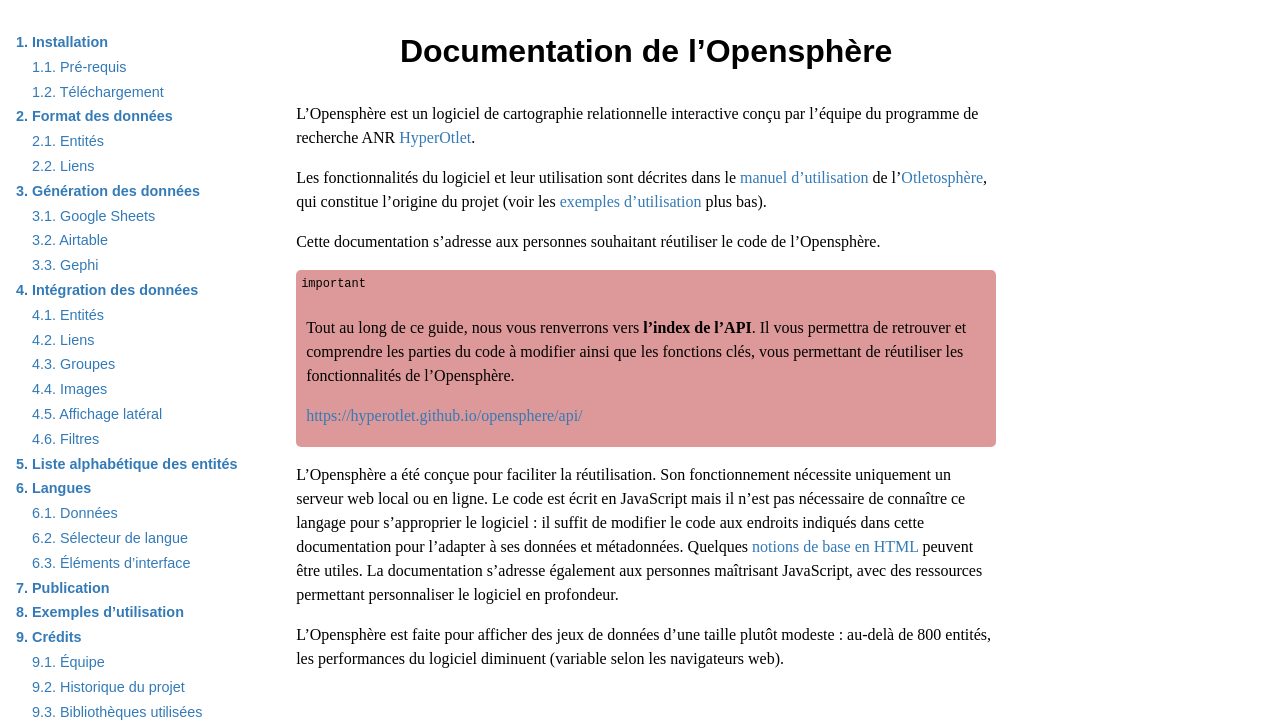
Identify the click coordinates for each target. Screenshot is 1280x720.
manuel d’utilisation (804, 177)
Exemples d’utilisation (100, 612)
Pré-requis (79, 67)
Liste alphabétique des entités (127, 464)
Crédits (49, 637)
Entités (68, 141)
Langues (53, 488)
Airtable (70, 240)
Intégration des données (107, 290)
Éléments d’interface (111, 563)
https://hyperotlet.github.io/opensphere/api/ (444, 415)
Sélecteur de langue (110, 538)
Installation (62, 42)
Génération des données (108, 191)
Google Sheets (93, 216)
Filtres (65, 439)
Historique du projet (108, 687)
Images (69, 389)
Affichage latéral (97, 414)
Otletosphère (942, 177)
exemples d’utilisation (631, 201)
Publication (63, 588)
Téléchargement (98, 92)
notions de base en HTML (835, 546)
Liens (63, 166)
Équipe (68, 662)
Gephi (65, 265)
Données (75, 513)
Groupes (73, 364)
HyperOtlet (435, 137)
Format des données (94, 116)
